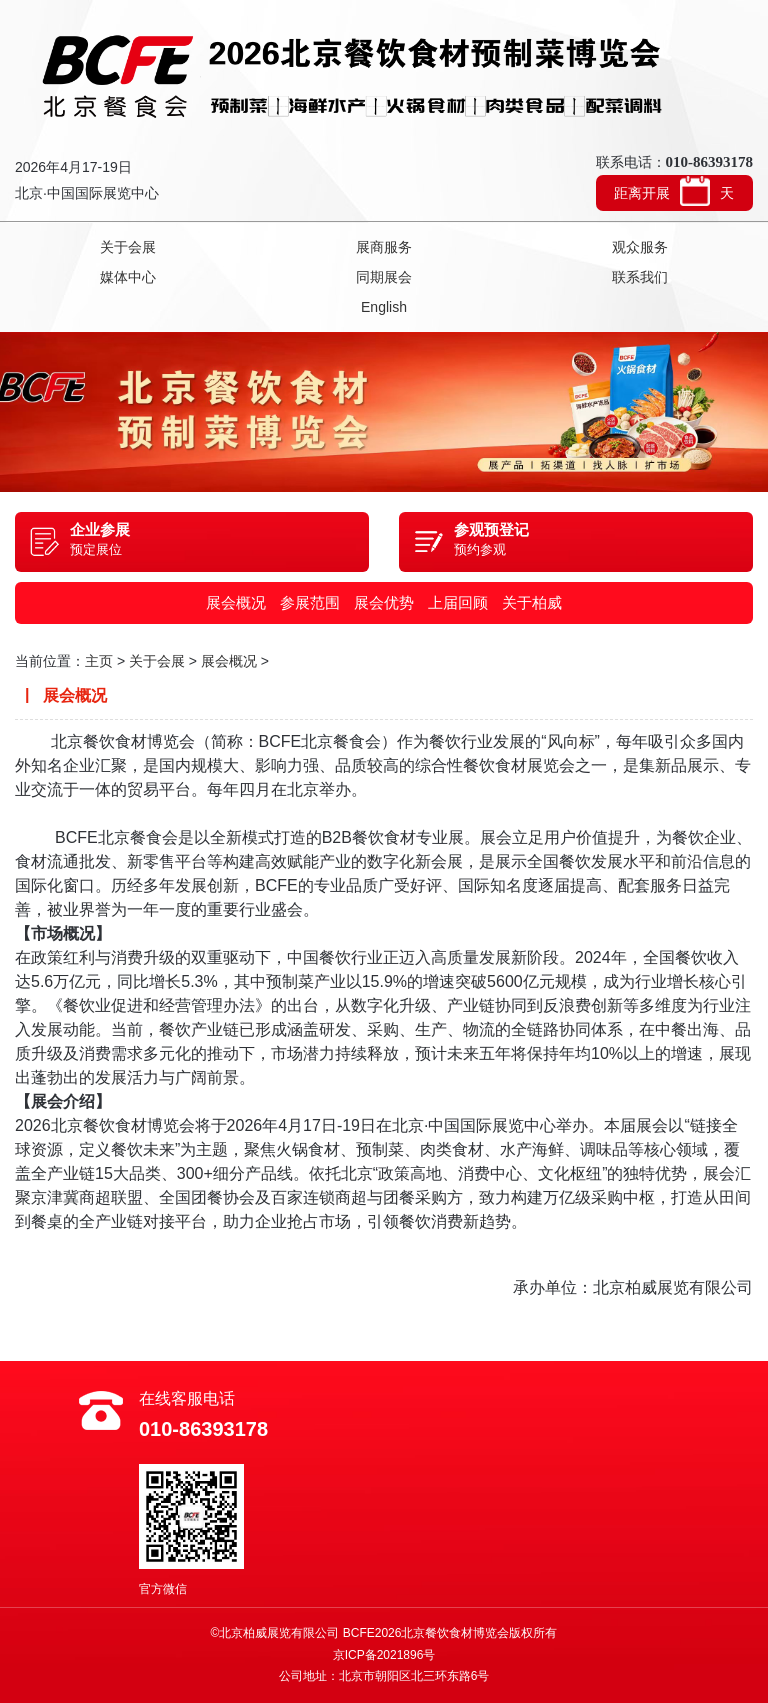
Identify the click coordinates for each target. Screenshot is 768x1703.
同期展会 (384, 277)
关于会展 (128, 247)
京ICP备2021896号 (384, 1655)
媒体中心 (128, 277)
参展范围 (310, 602)
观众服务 (640, 247)
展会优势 (384, 602)
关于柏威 (532, 602)
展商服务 (384, 247)
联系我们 (640, 277)
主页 (99, 661)
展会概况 (236, 602)
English (384, 307)
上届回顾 (458, 602)
